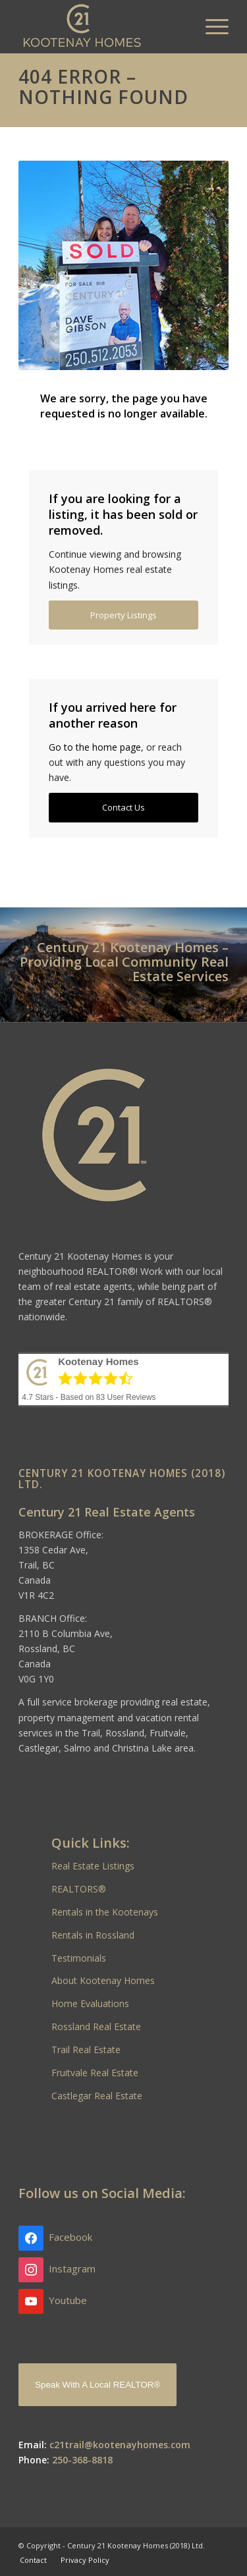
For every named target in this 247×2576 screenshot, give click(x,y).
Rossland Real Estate (96, 2026)
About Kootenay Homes (103, 1980)
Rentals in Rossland (92, 1935)
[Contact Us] (123, 807)
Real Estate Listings (92, 1866)
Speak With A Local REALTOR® (97, 2385)
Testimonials (78, 1958)
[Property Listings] (123, 615)
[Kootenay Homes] (102, 26)
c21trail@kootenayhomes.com (119, 2444)
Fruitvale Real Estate (94, 2072)
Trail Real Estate (86, 2049)
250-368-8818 (82, 2460)
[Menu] (210, 26)
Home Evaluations (90, 2003)
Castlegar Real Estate (96, 2095)
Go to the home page (95, 747)
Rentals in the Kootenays (104, 1912)
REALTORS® (78, 1889)
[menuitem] (210, 26)
